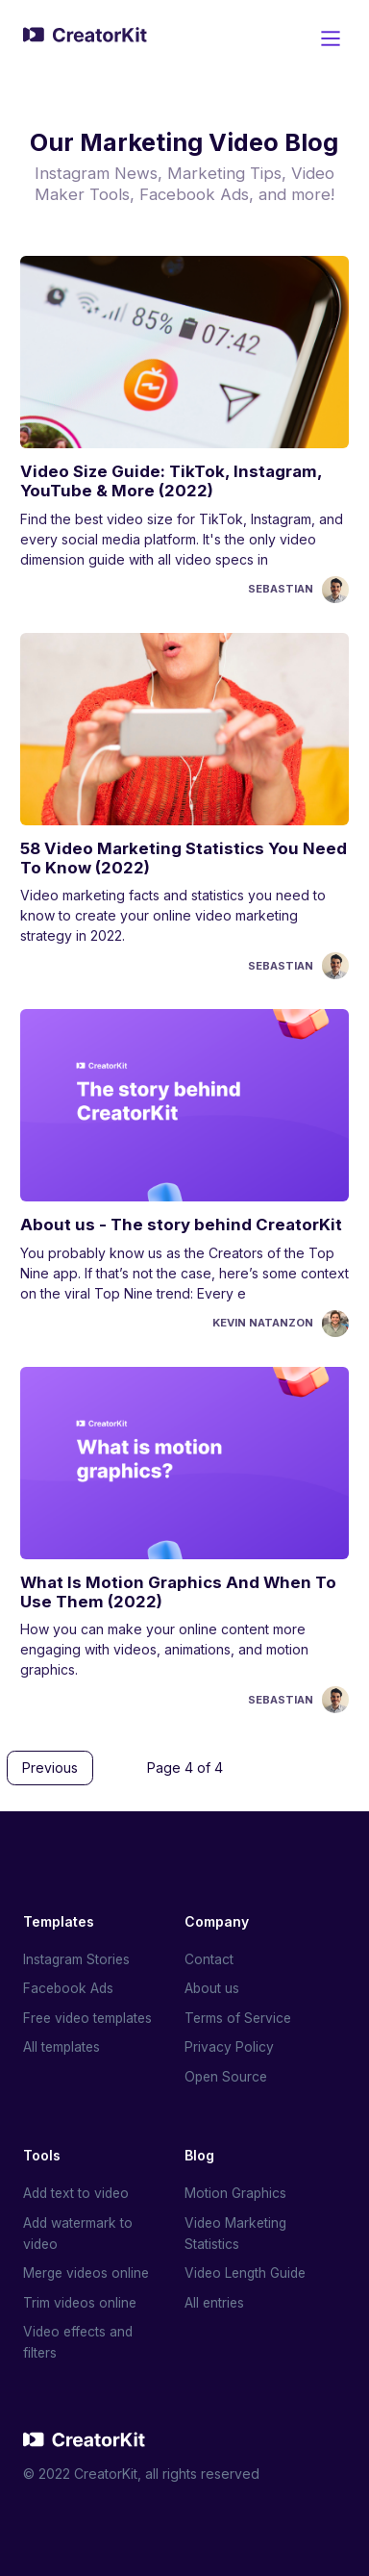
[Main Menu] (330, 38)
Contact (209, 1955)
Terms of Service (239, 2015)
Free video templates (91, 2015)
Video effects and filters (80, 2342)
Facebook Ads (69, 1985)
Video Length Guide (247, 2271)
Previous (50, 1767)
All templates (63, 2043)
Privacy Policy (229, 2043)
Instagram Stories (77, 1955)
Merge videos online (89, 2271)
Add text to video (78, 2191)
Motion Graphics (235, 2191)
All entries (215, 2301)
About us (212, 1985)
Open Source (227, 2073)
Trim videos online (81, 2301)
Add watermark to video (79, 2231)
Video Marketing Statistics (237, 2231)
